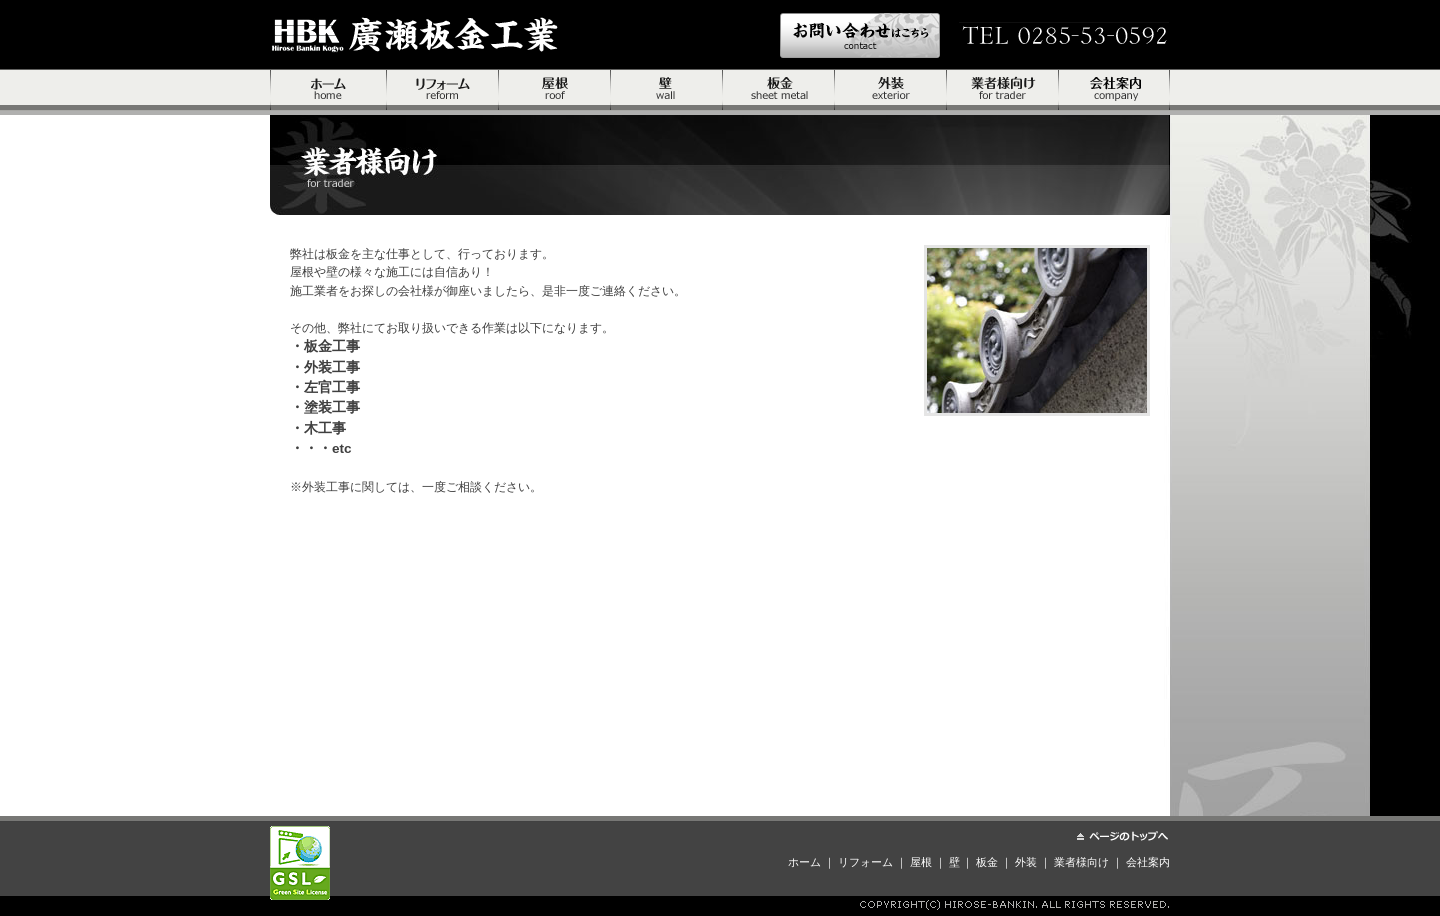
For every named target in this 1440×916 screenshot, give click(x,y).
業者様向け (1003, 92)
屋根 (555, 92)
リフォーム (443, 92)
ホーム (328, 92)
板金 (779, 92)
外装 (891, 92)
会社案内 (1114, 92)
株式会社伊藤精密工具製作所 (415, 34)
